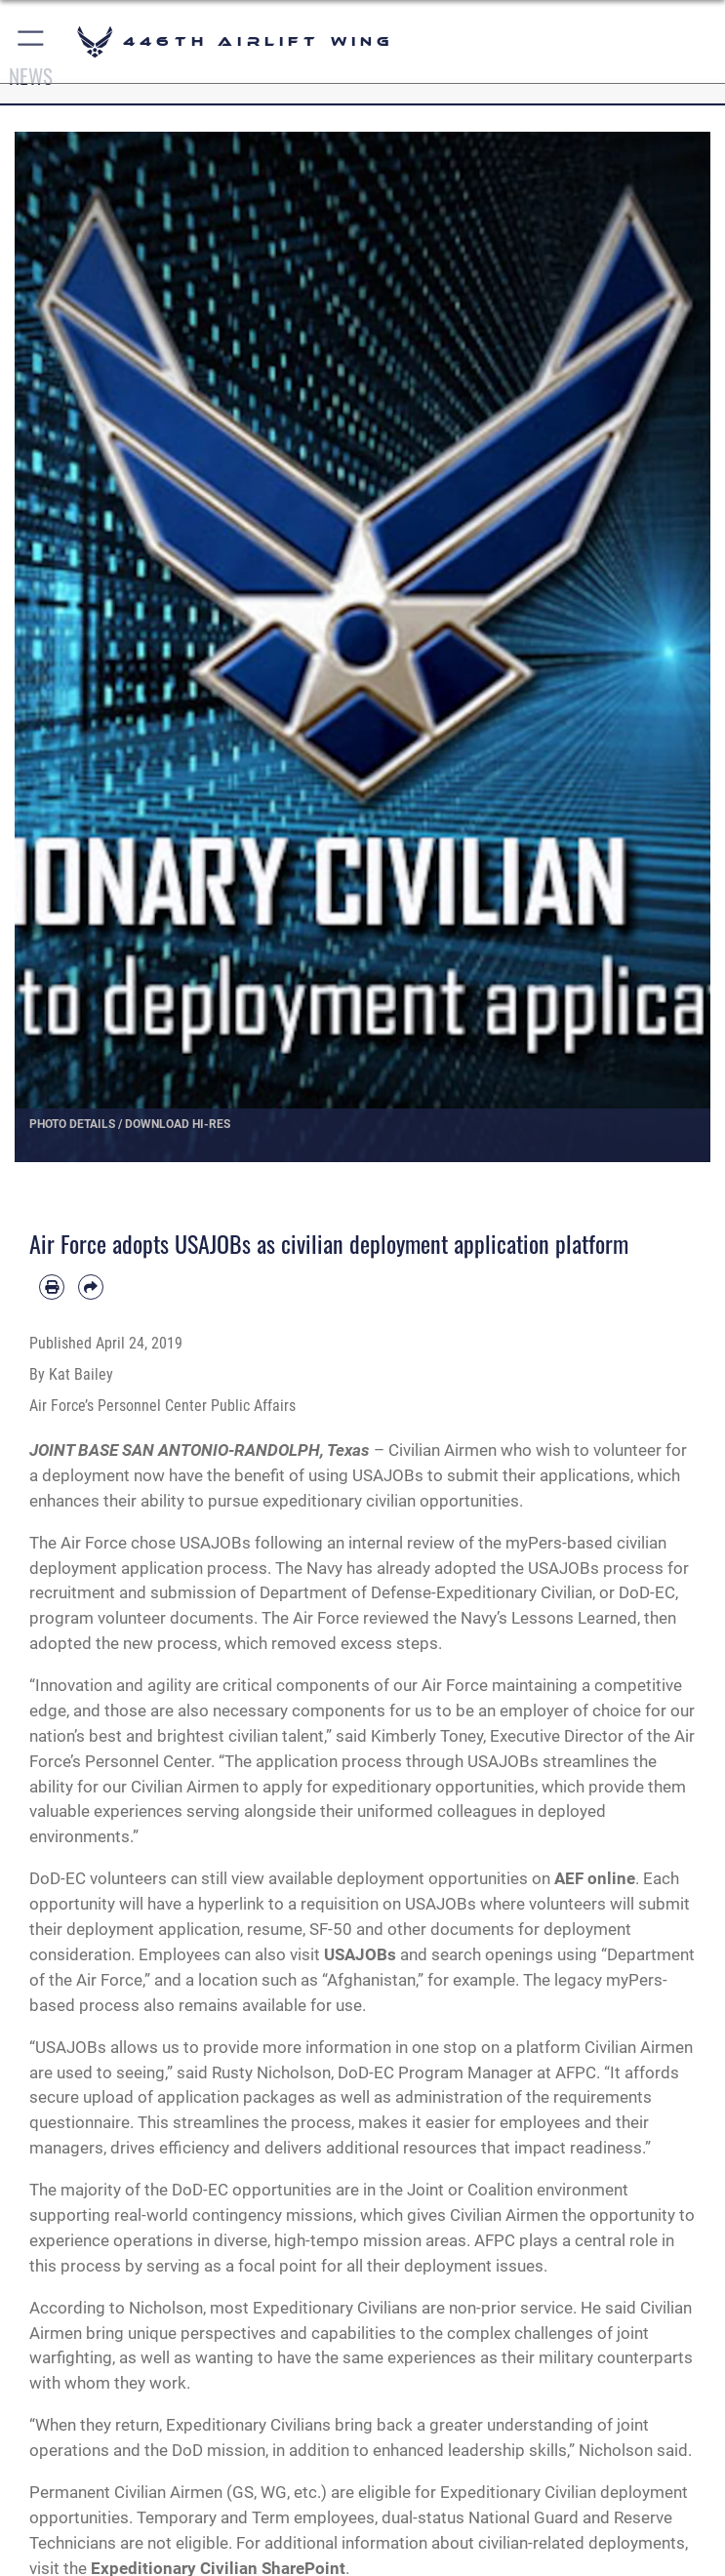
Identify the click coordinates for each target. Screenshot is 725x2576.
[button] (31, 41)
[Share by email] (90, 1287)
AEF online (594, 1878)
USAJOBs (360, 1954)
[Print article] (51, 1287)
